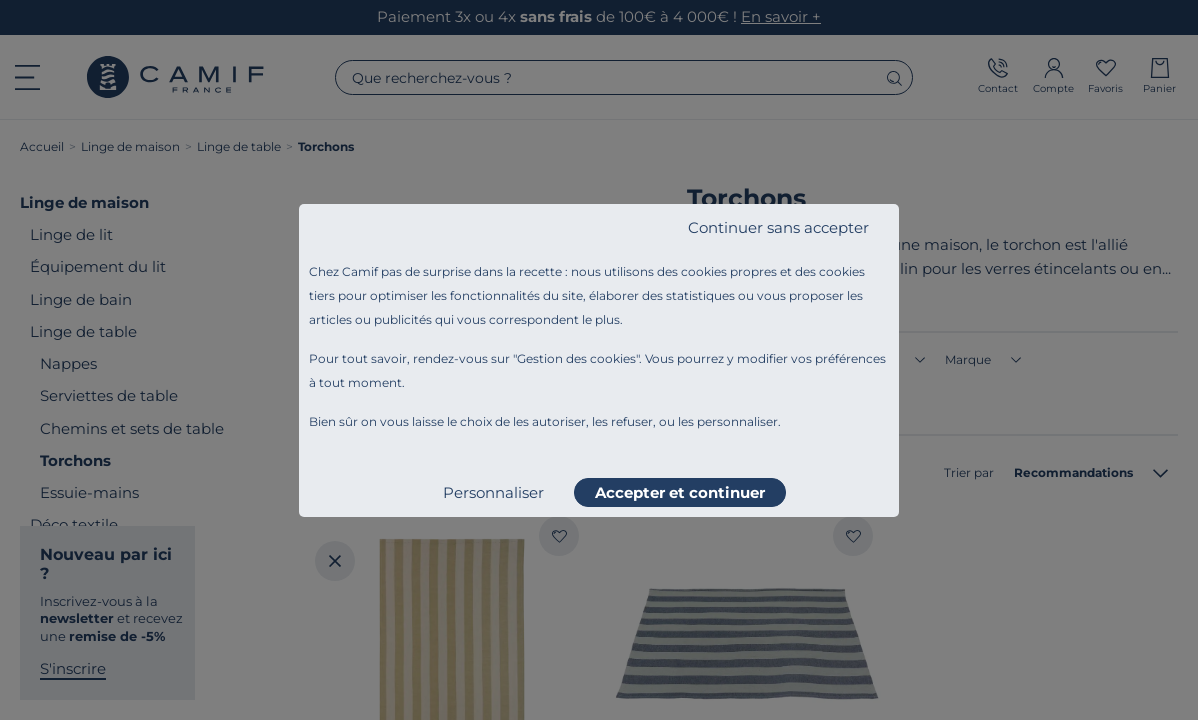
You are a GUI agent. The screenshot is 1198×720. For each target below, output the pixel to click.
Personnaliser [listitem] (493, 492)
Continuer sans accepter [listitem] (778, 227)
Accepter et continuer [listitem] (680, 492)
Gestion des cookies (576, 358)
